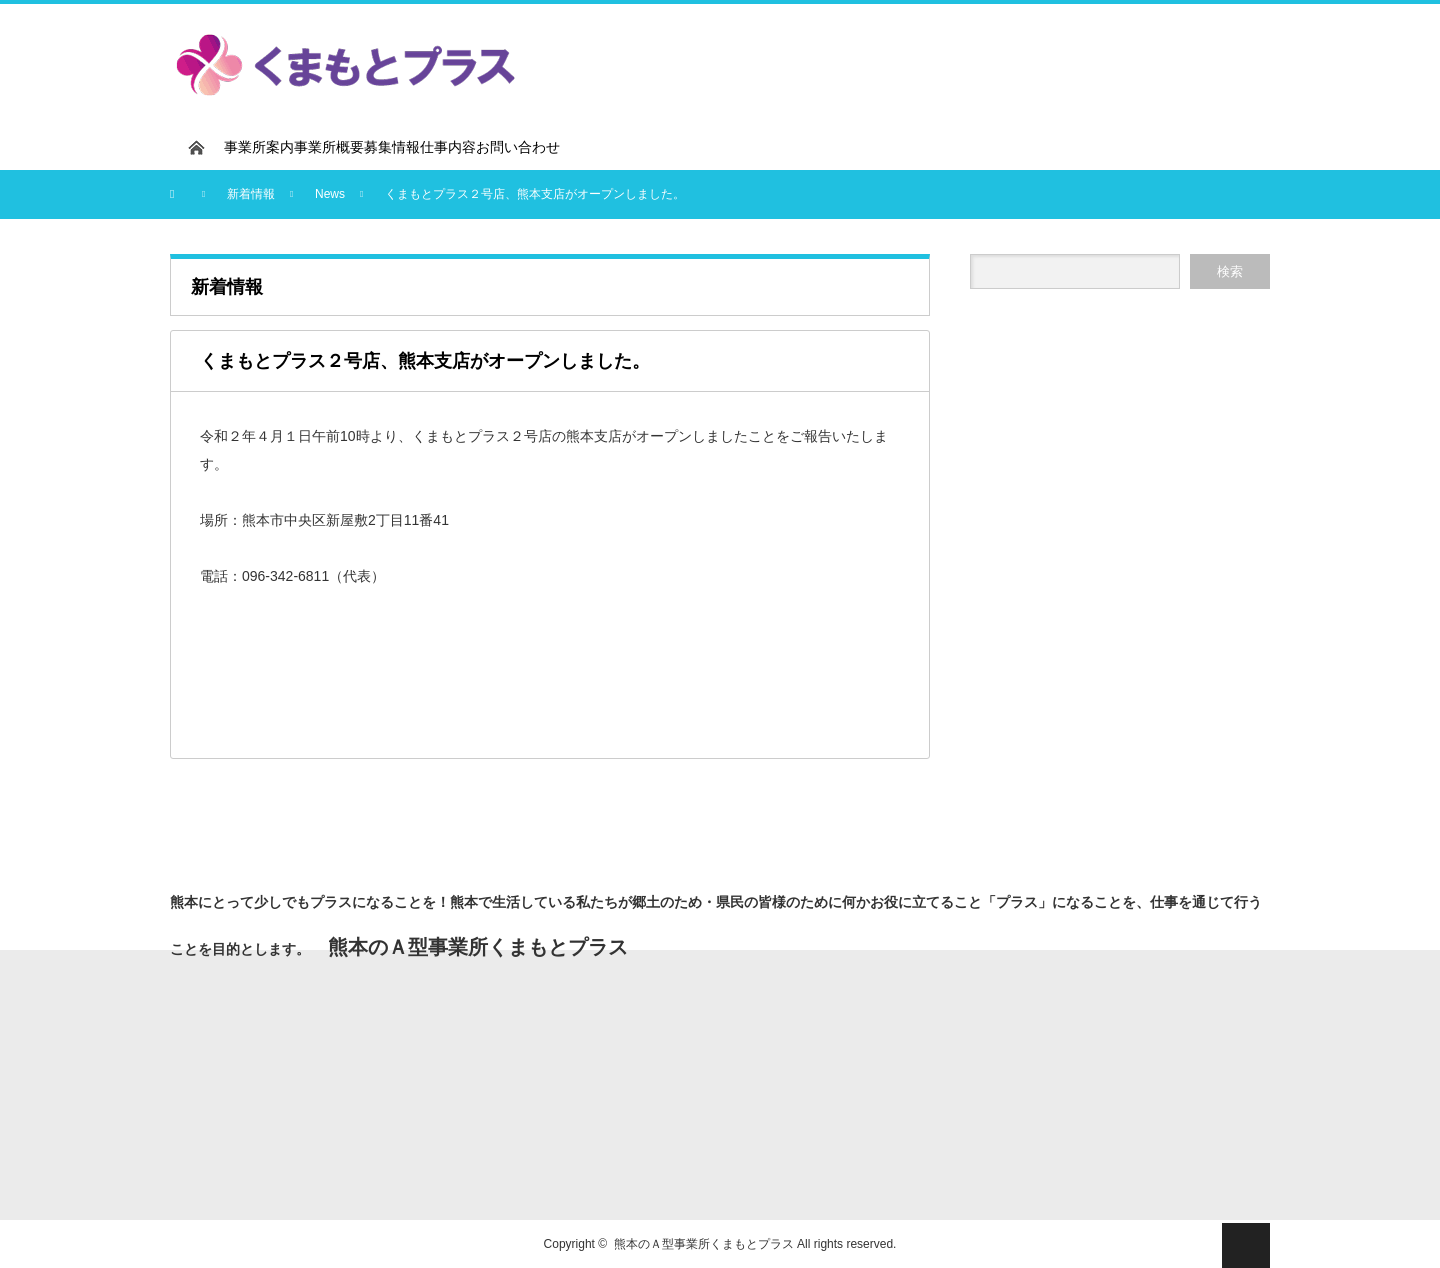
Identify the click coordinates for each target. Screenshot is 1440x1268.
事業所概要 (329, 147)
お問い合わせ (518, 147)
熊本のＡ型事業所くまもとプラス (704, 1244)
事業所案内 (259, 147)
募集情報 (392, 147)
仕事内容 (448, 147)
